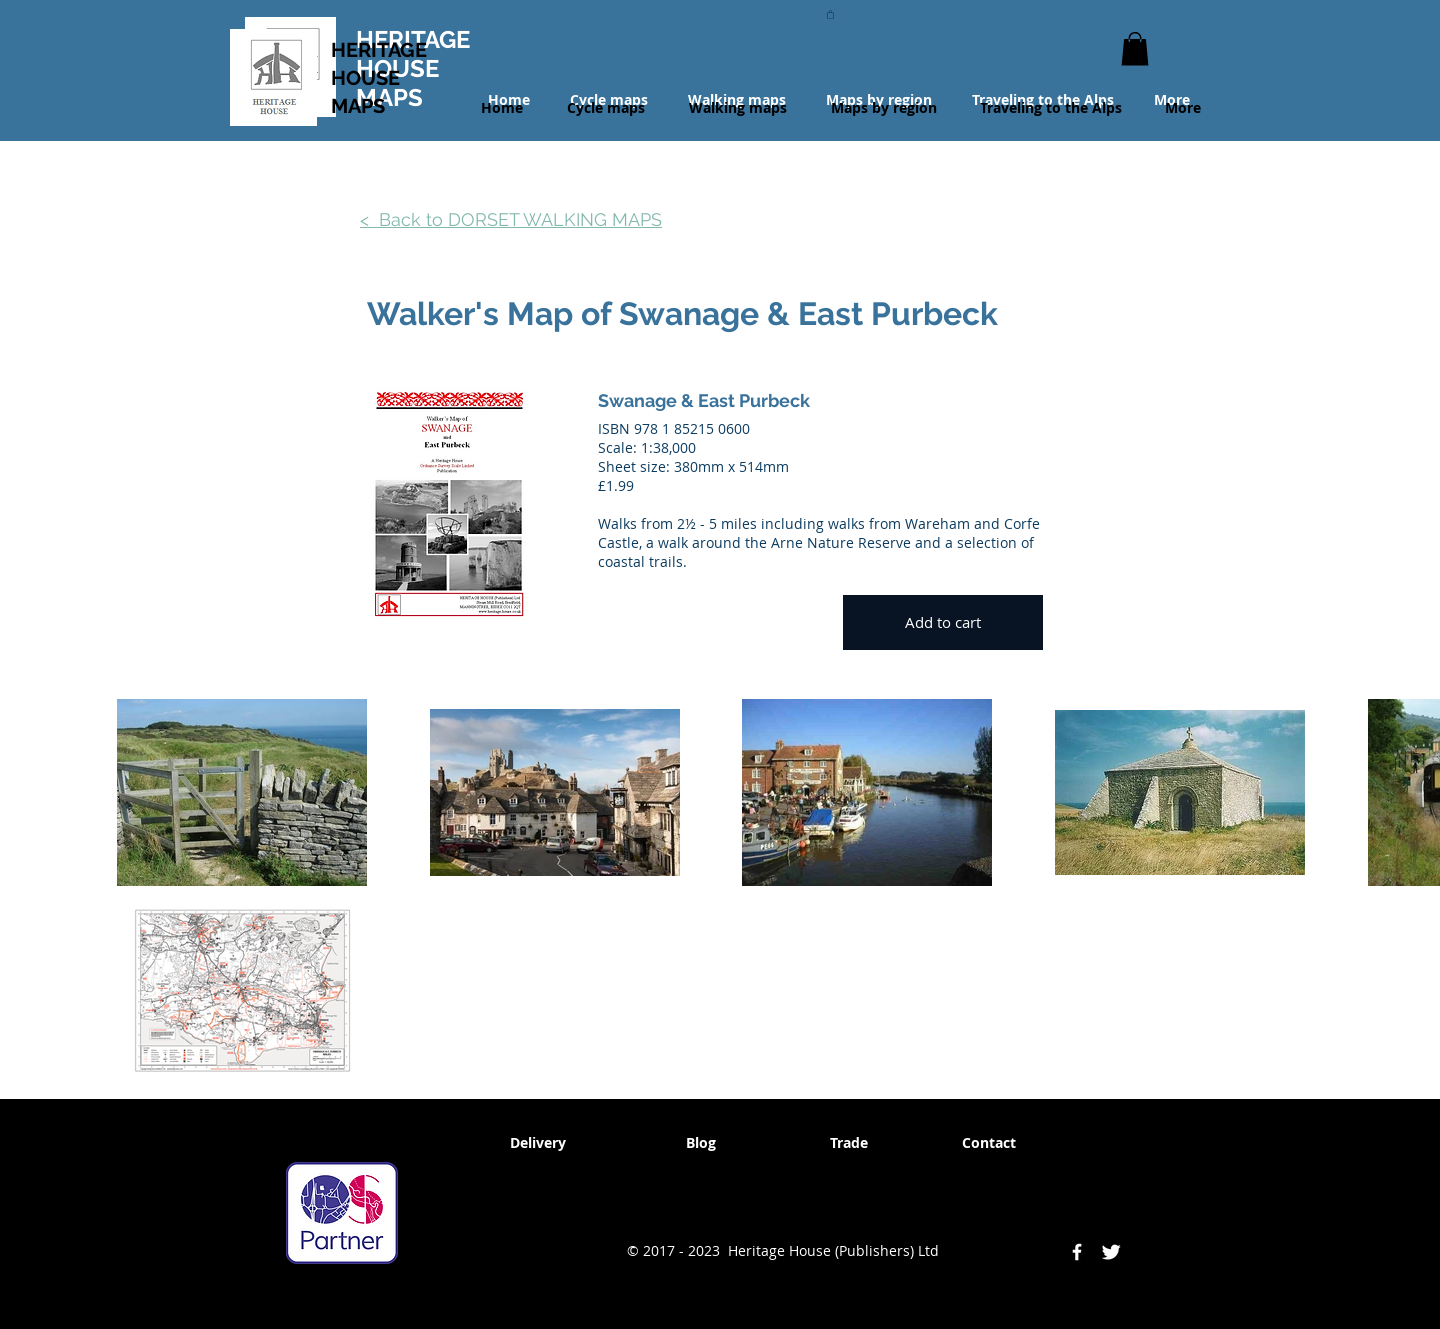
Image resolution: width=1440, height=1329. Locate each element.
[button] (830, 14)
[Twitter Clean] (1111, 1252)
